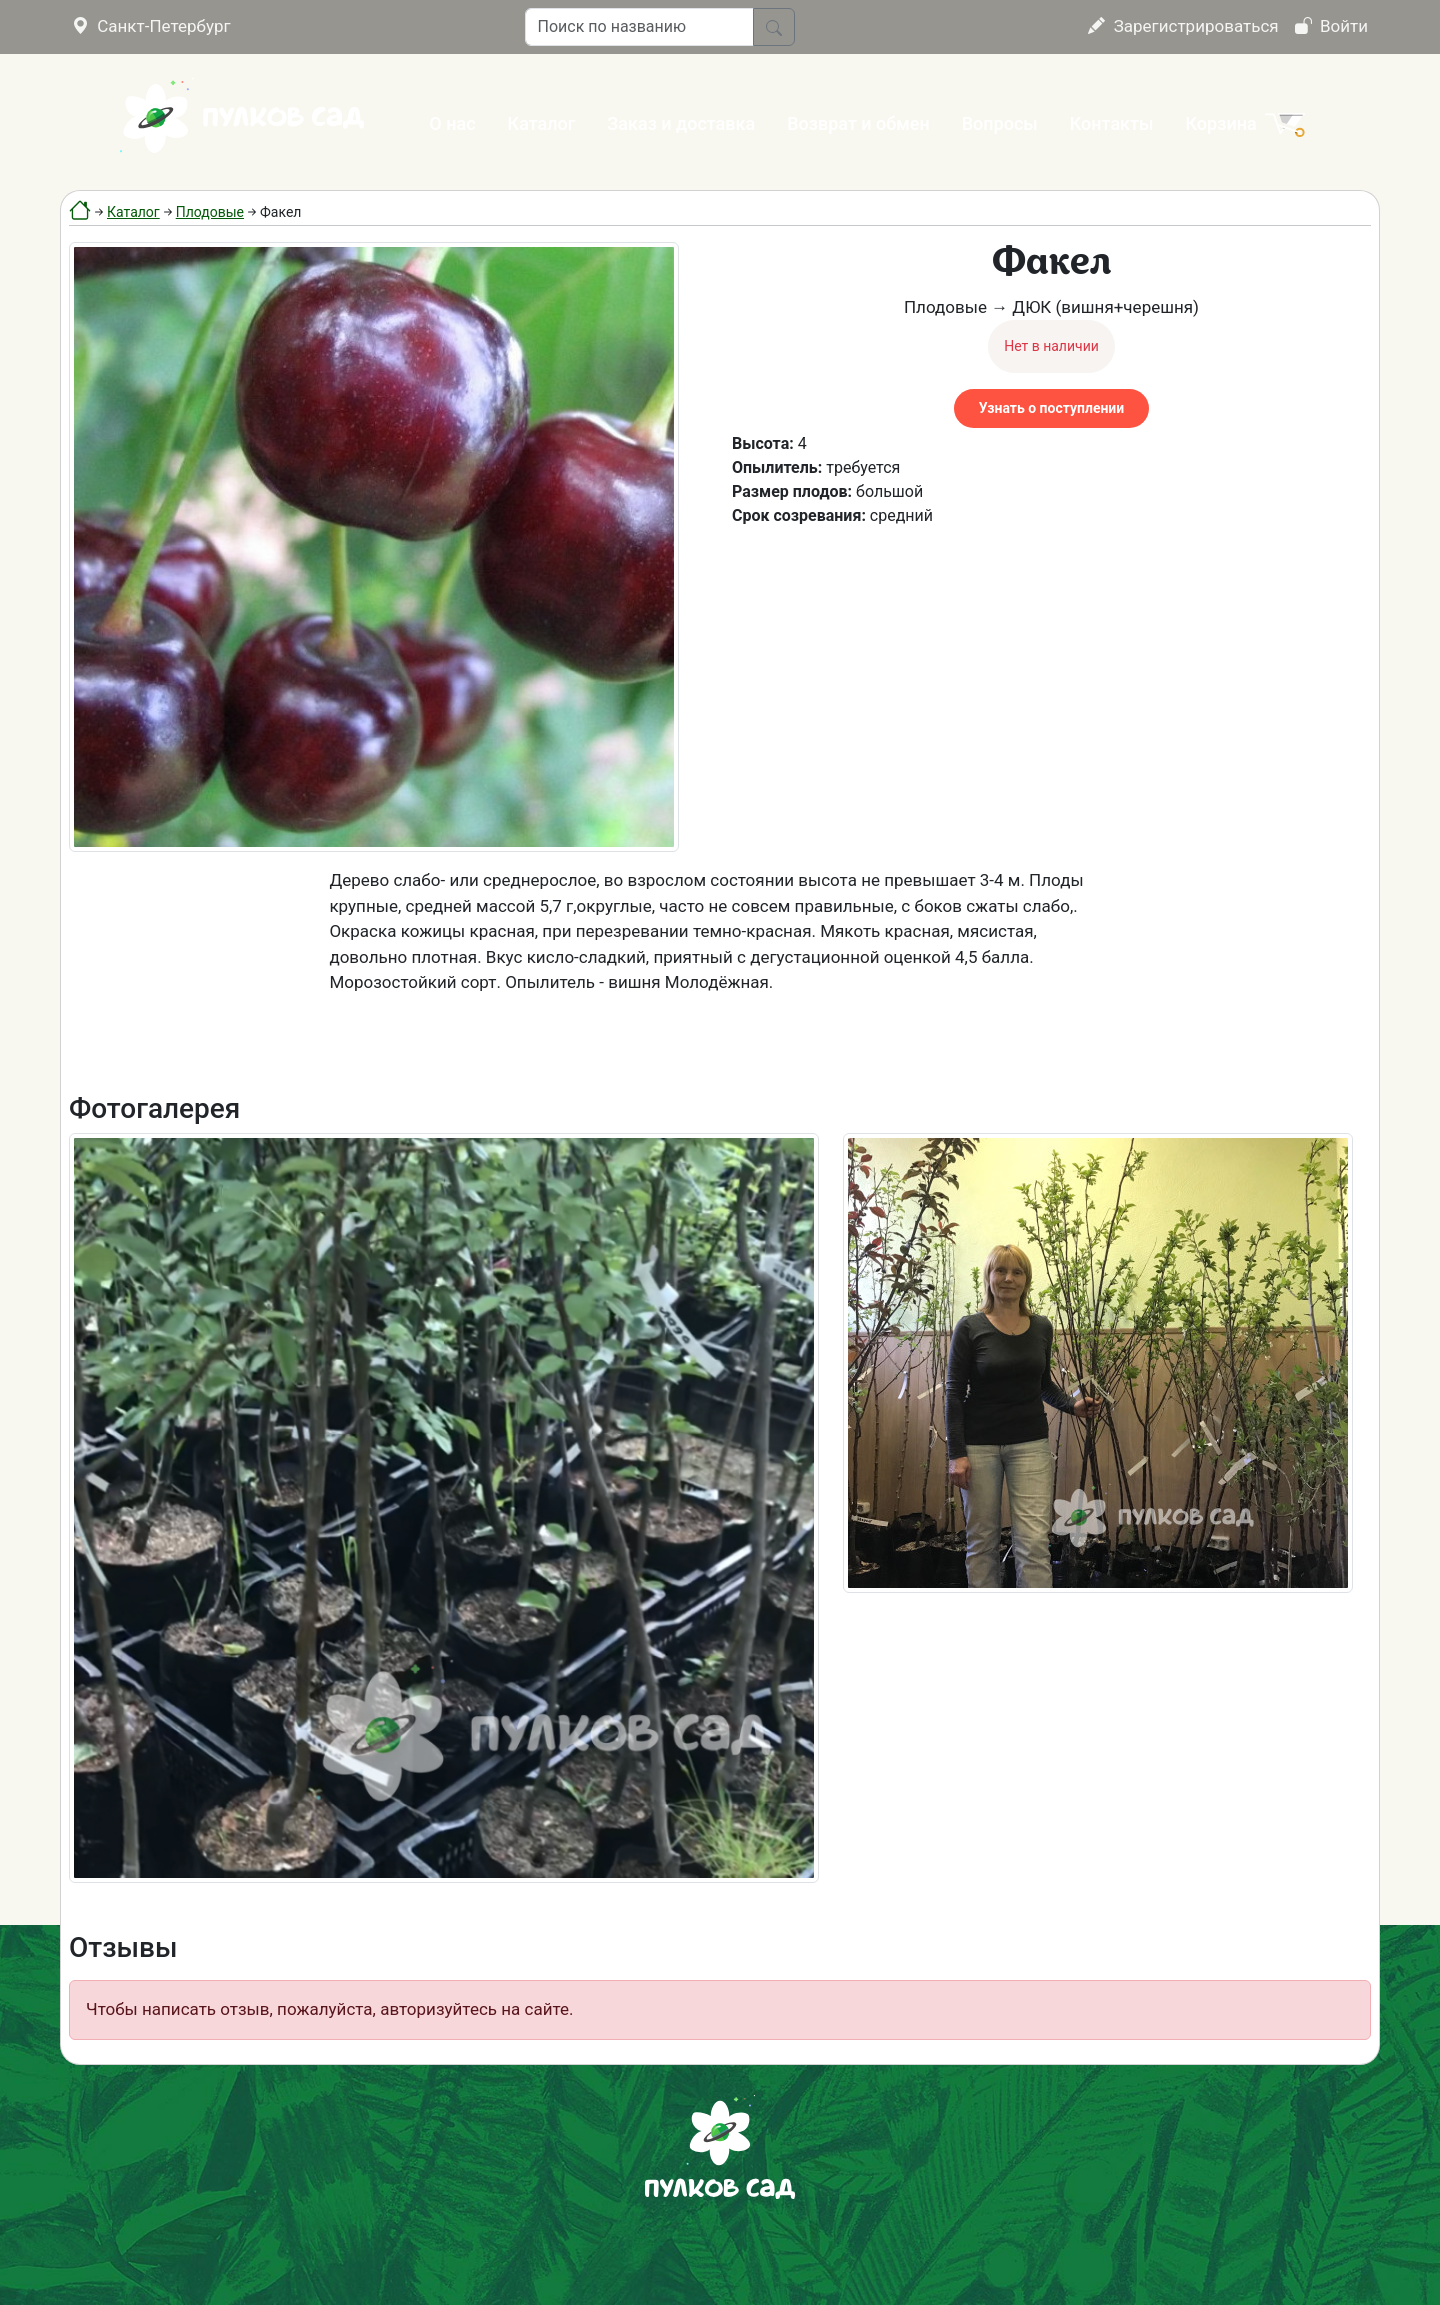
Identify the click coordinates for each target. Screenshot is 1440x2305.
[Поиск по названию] (639, 27)
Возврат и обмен (858, 123)
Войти (1331, 26)
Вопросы (1000, 123)
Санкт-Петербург (151, 26)
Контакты (1112, 123)
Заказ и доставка (681, 123)
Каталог (542, 123)
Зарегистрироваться (1183, 26)
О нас (452, 123)
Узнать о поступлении (1051, 408)
